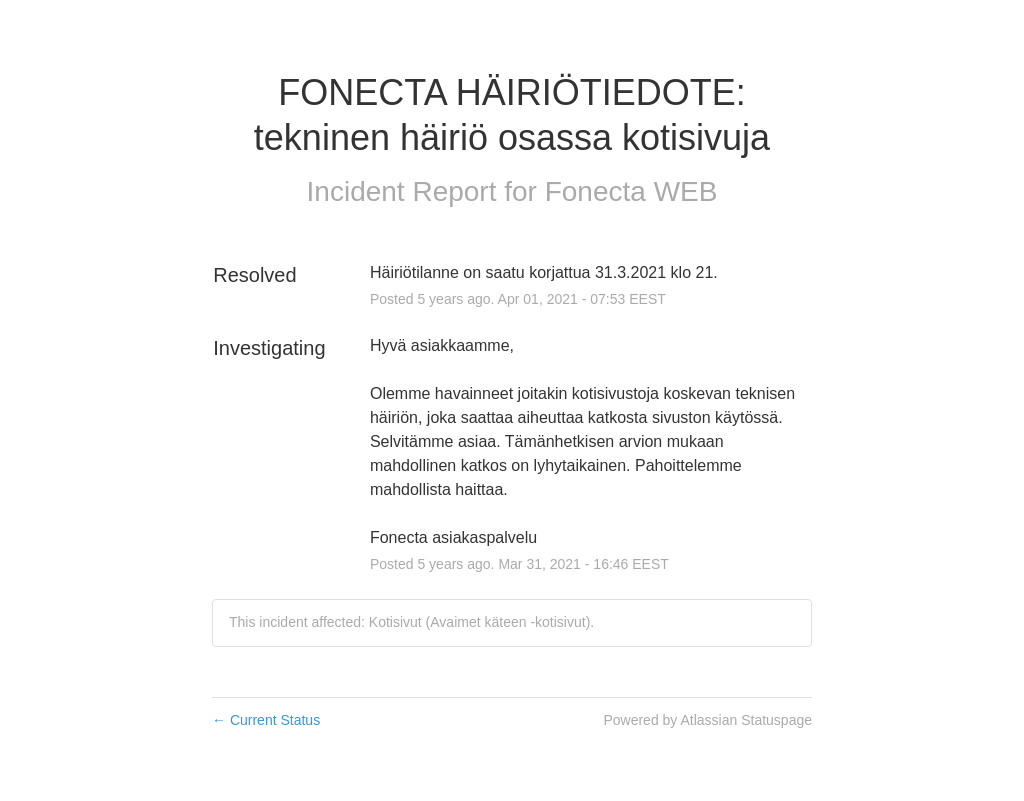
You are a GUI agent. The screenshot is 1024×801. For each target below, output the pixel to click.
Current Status (266, 720)
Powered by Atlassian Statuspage (707, 720)
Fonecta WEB (631, 191)
